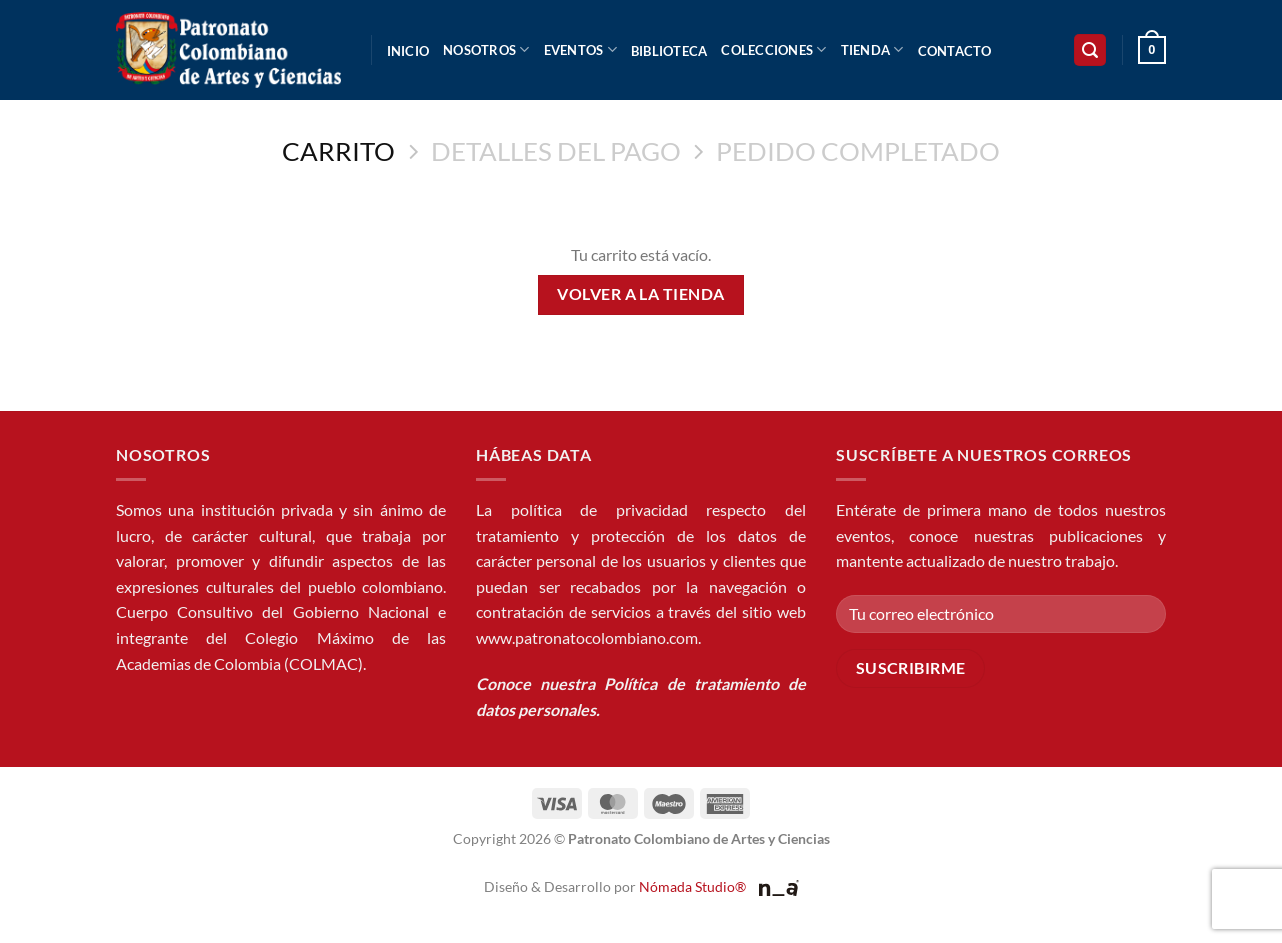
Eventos (580, 49)
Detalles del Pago (556, 151)
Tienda (872, 49)
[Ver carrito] (1152, 50)
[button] (1090, 50)
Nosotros (486, 49)
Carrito (338, 151)
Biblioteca (669, 51)
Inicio (408, 51)
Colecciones (773, 49)
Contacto (955, 51)
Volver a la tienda (640, 294)
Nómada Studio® (692, 886)
